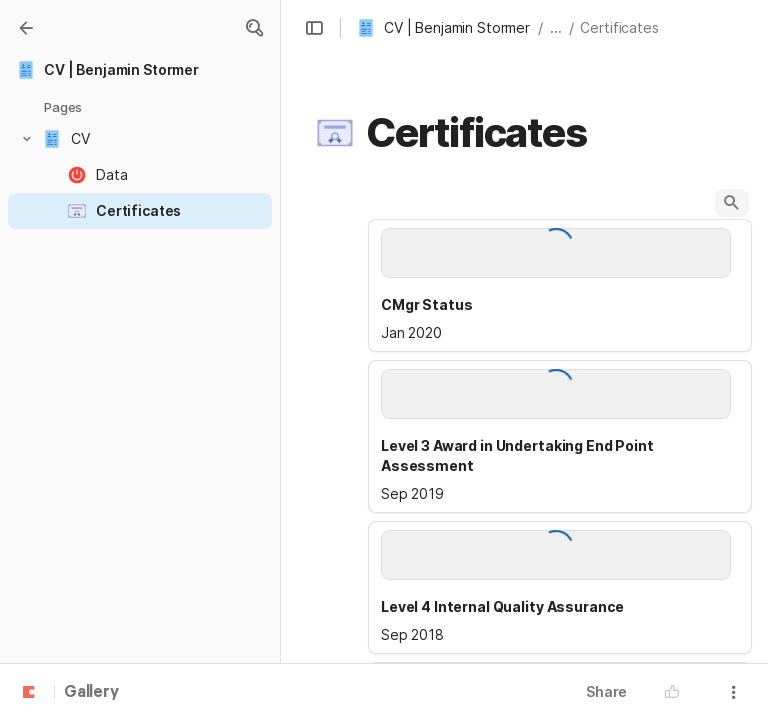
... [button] (556, 27)
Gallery (91, 693)
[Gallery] (26, 28)
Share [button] (606, 691)
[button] (254, 28)
